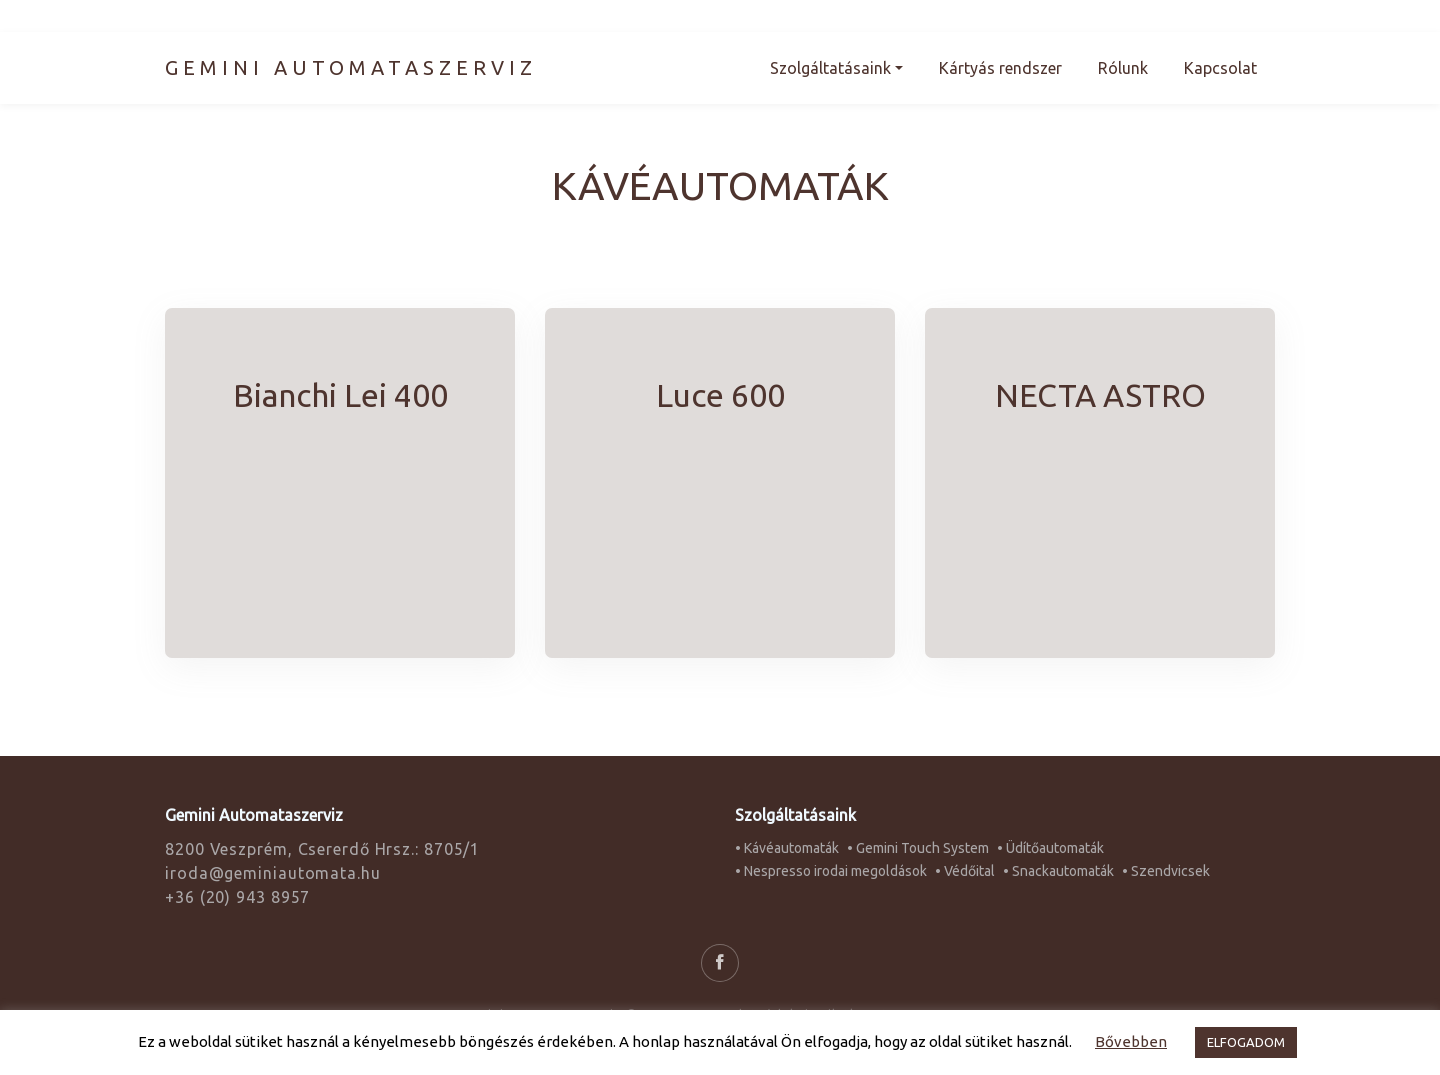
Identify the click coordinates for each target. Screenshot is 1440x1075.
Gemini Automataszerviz (351, 67)
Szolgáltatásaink (830, 68)
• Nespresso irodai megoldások (831, 871)
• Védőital (965, 871)
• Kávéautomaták (787, 848)
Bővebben (1131, 1041)
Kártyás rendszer (1000, 68)
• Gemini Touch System (918, 848)
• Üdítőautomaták (1050, 848)
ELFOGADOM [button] (1246, 1042)
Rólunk (1123, 68)
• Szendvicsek (1166, 871)
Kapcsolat (1220, 68)
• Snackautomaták (1058, 871)
